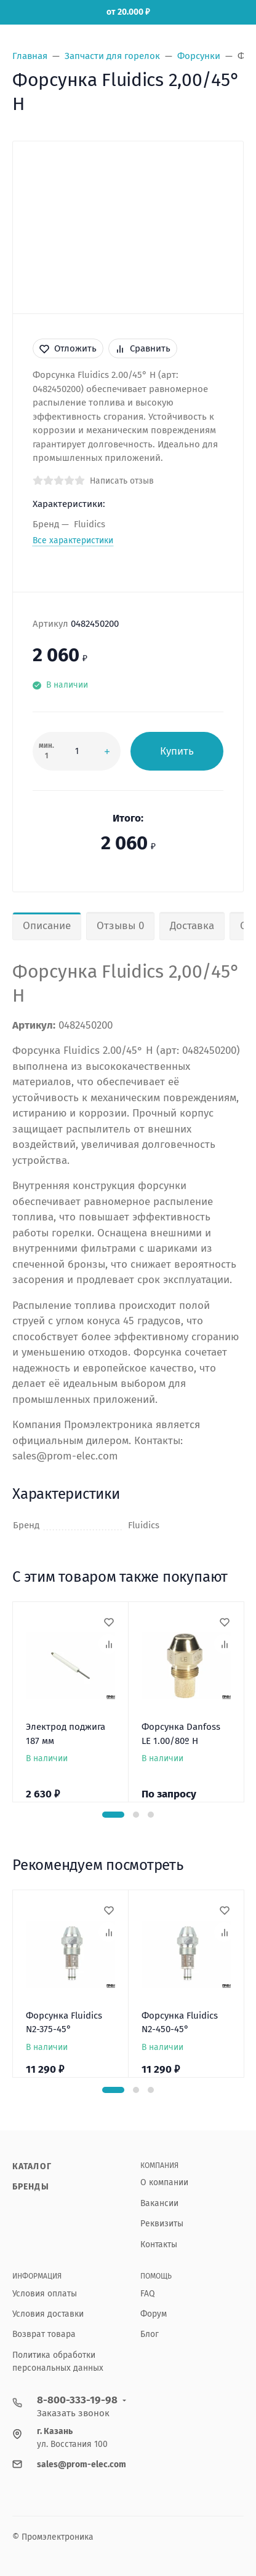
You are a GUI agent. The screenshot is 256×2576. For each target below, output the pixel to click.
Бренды (30, 2186)
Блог (149, 2334)
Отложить (68, 348)
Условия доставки (48, 2314)
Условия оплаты (44, 2293)
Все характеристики (73, 540)
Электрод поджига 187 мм (65, 1734)
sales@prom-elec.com (81, 2464)
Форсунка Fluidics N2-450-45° (180, 2022)
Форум (153, 2314)
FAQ (147, 2293)
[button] (113, 1814)
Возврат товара (44, 2334)
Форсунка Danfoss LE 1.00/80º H (181, 1734)
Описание (47, 925)
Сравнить (142, 348)
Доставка (192, 925)
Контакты (158, 2244)
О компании (164, 2182)
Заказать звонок (73, 2413)
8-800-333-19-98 (77, 2399)
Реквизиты (161, 2223)
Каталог (32, 2166)
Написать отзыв (122, 481)
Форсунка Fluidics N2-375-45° (64, 2022)
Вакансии (159, 2203)
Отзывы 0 (120, 925)
